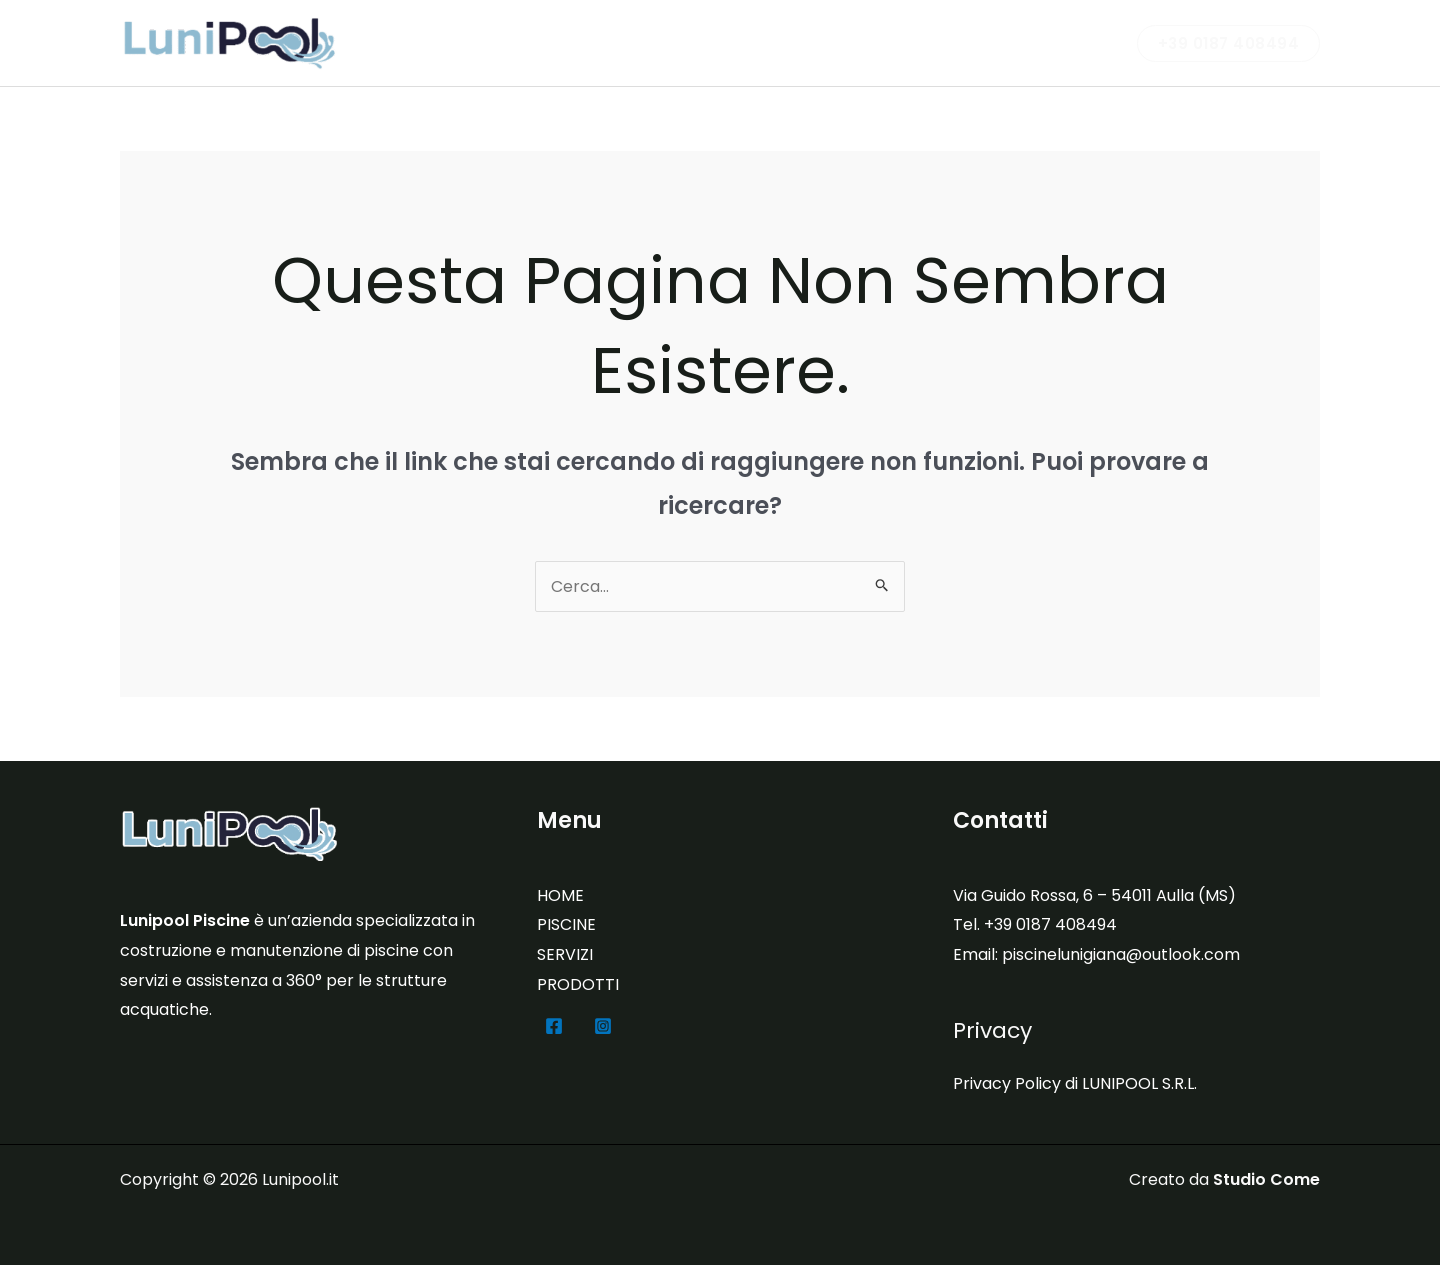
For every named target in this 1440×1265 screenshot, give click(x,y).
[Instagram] (603, 1026)
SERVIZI (844, 42)
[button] (1229, 43)
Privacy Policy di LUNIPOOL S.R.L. (1075, 1083)
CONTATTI (1060, 42)
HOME (560, 895)
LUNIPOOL (653, 42)
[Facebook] (554, 1026)
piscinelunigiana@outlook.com (1121, 954)
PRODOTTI (946, 42)
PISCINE (754, 42)
